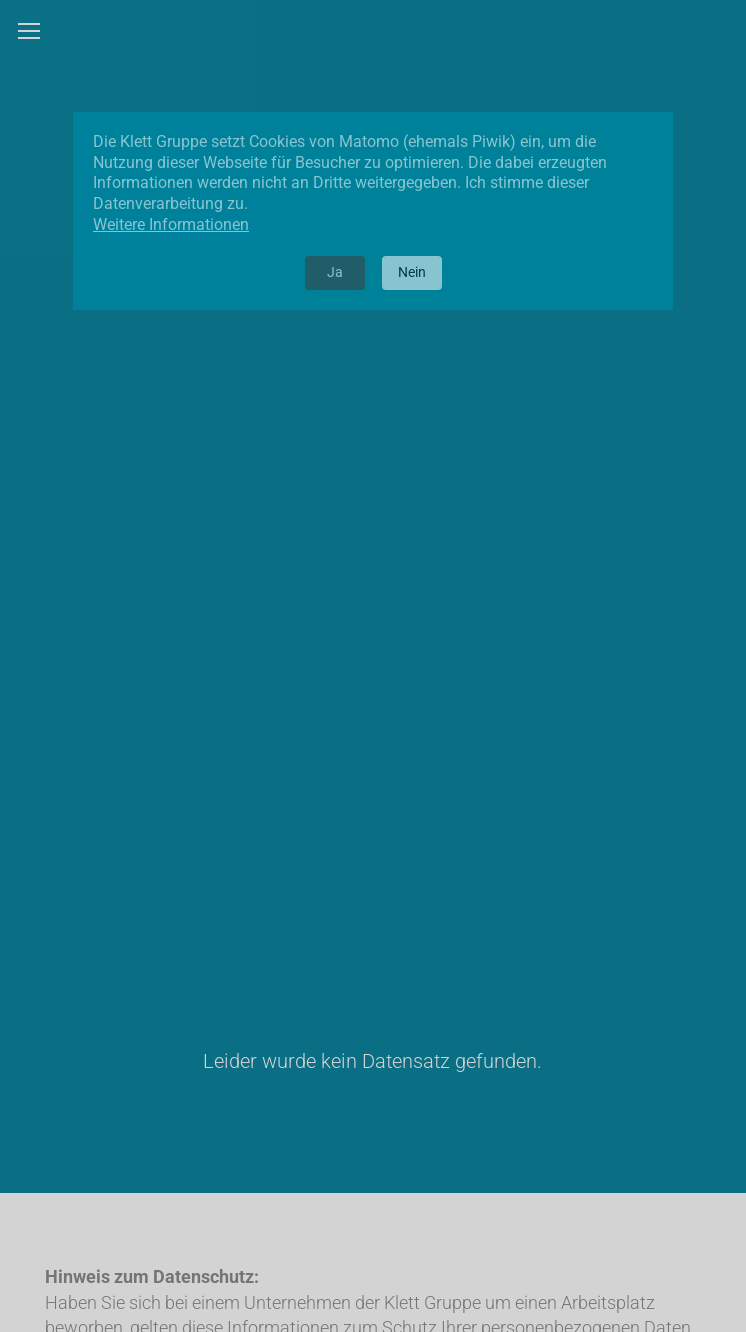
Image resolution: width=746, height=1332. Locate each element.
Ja (335, 272)
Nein (412, 272)
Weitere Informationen (171, 224)
